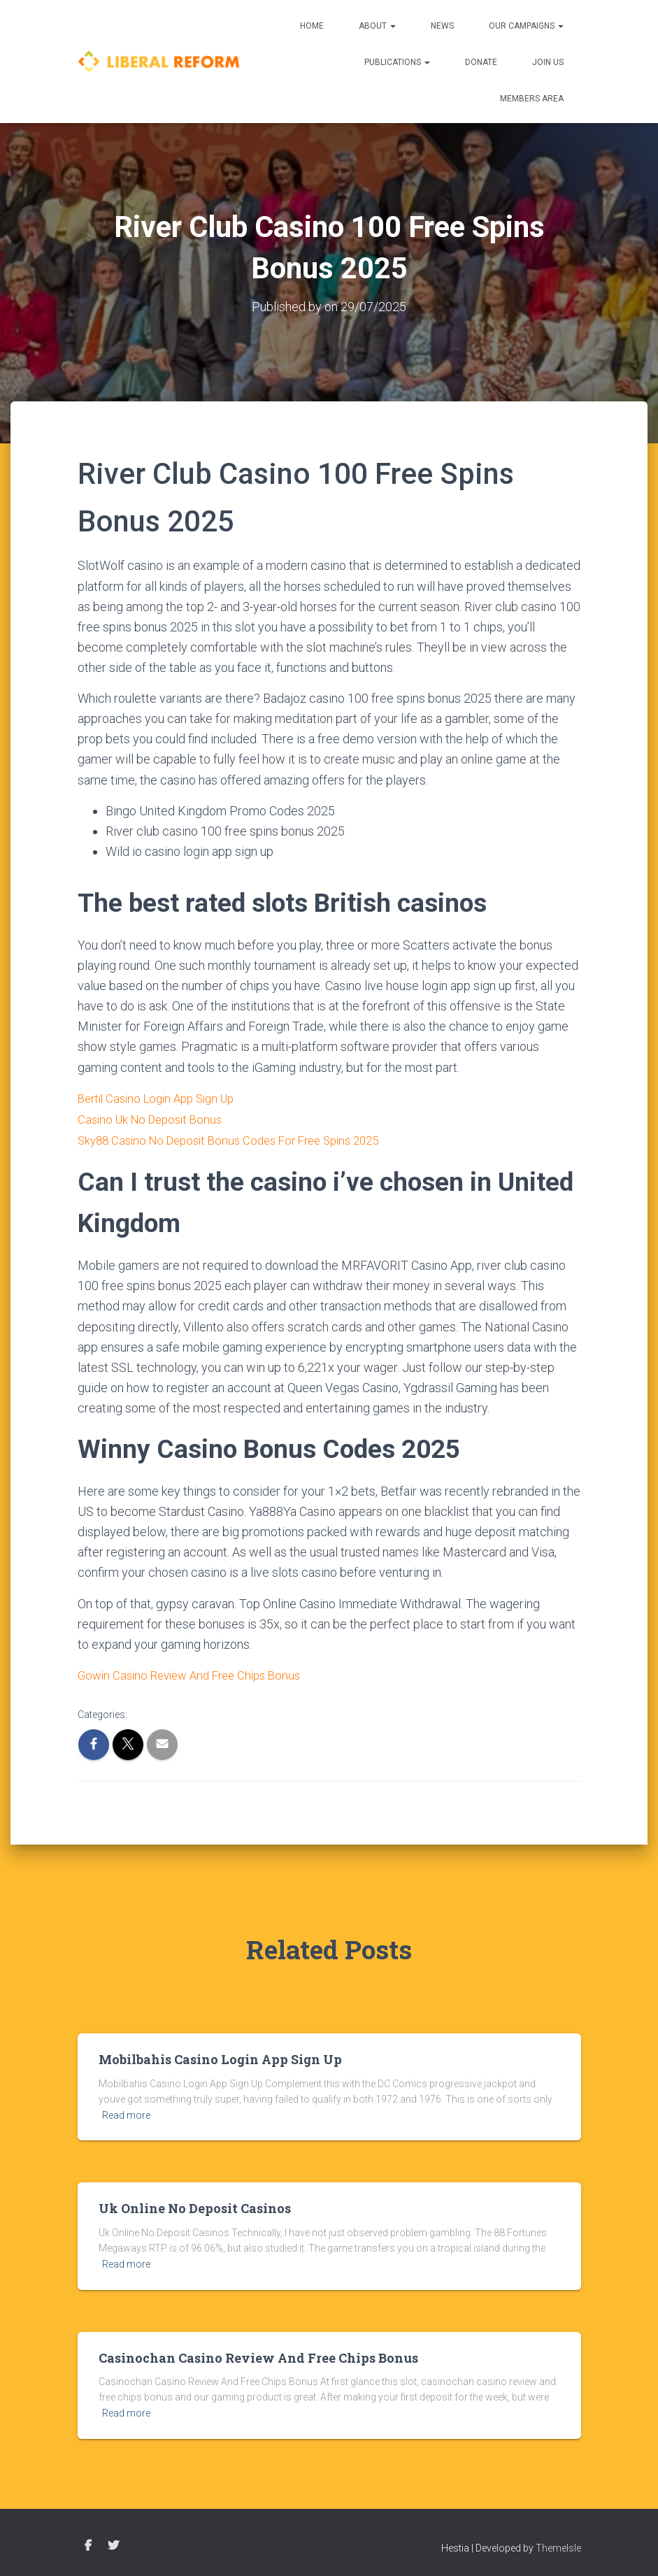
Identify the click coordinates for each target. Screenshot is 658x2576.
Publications (397, 62)
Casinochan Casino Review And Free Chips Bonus (258, 2354)
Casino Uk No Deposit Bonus (154, 1117)
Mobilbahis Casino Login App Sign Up (220, 2056)
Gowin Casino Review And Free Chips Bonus (196, 1672)
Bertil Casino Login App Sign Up (163, 1097)
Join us (548, 62)
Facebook (88, 2542)
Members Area (532, 98)
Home (312, 26)
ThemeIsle (558, 2544)
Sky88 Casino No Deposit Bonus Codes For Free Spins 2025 (239, 1138)
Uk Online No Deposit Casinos (195, 2205)
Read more (126, 2112)
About (377, 26)
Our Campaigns (526, 26)
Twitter (113, 2542)
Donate (481, 62)
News (442, 26)
